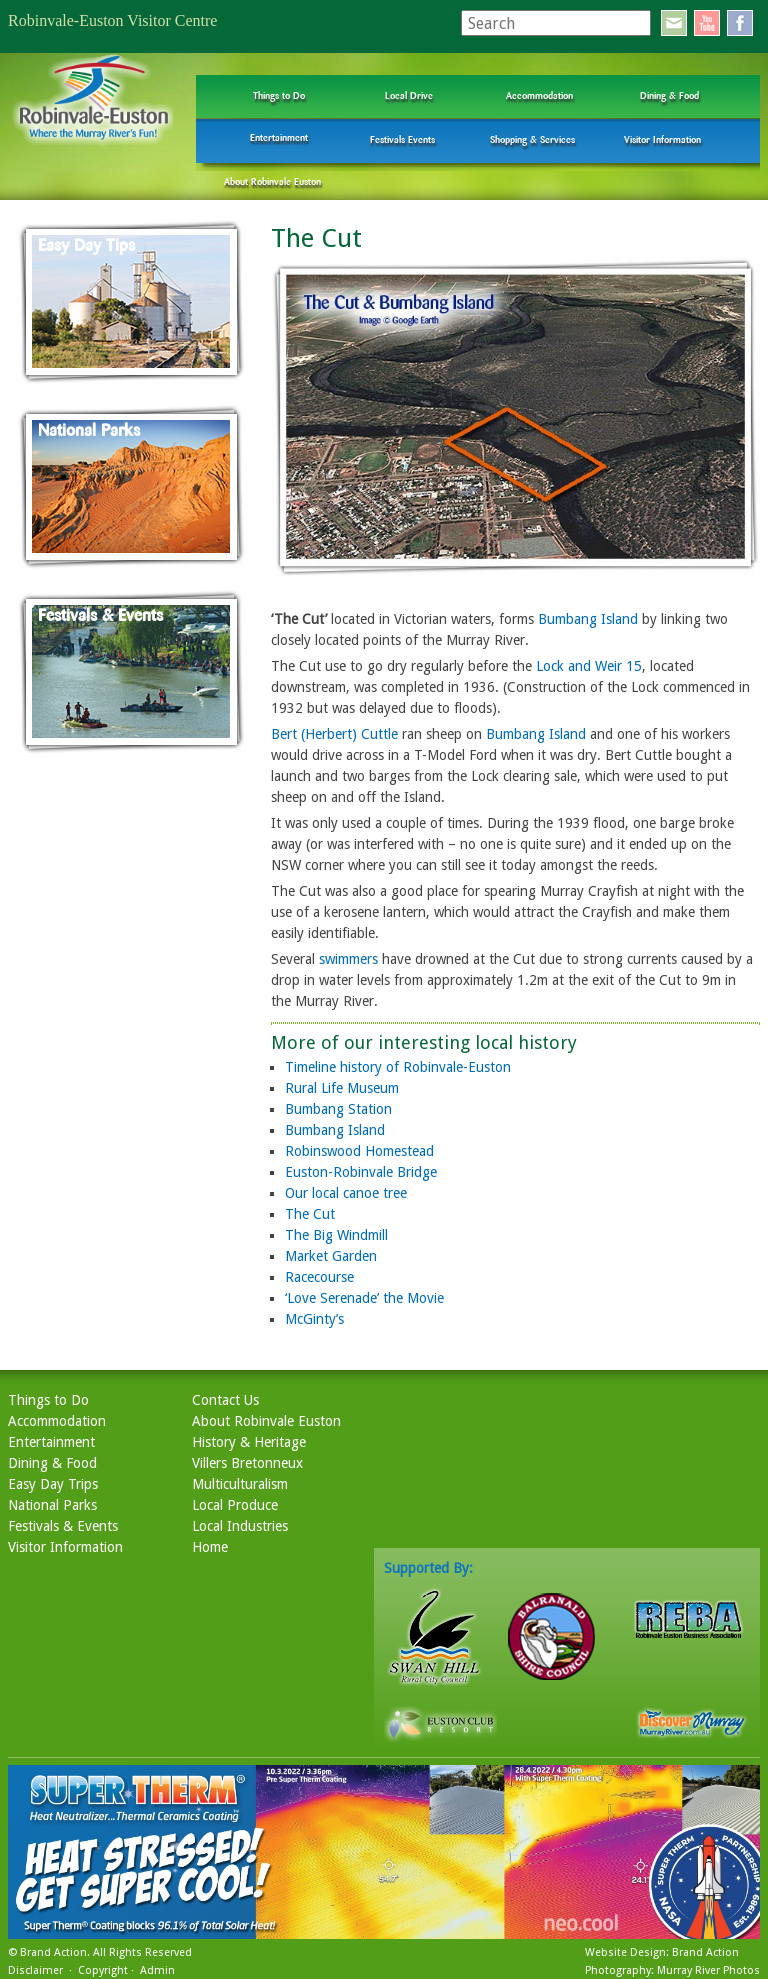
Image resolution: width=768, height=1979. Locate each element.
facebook (740, 23)
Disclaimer (35, 1970)
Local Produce (235, 1505)
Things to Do (279, 95)
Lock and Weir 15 (589, 666)
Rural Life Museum (342, 1088)
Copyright (103, 1970)
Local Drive (409, 95)
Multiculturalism (240, 1484)
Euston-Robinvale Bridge (361, 1172)
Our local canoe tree (346, 1193)
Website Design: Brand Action (662, 1952)
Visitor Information (662, 139)
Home (210, 1547)
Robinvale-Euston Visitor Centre (112, 20)
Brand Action (53, 1952)
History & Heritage (249, 1442)
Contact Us (225, 1400)
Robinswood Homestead (359, 1151)
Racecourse (319, 1277)
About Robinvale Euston (272, 181)
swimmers (348, 959)
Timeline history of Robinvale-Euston (398, 1067)
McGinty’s (314, 1319)
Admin (157, 1970)
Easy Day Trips (53, 1484)
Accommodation (539, 95)
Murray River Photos (708, 1970)
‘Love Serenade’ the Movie (364, 1298)
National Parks (52, 1505)
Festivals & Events (63, 1526)
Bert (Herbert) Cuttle (334, 734)
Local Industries (240, 1526)
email (674, 23)
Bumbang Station (338, 1109)
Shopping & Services (532, 139)
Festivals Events (402, 139)
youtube (707, 23)
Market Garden (331, 1256)
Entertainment (279, 137)
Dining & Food (669, 95)
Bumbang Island (588, 619)
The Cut (310, 1214)
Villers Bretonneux (247, 1463)
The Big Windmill (336, 1235)
